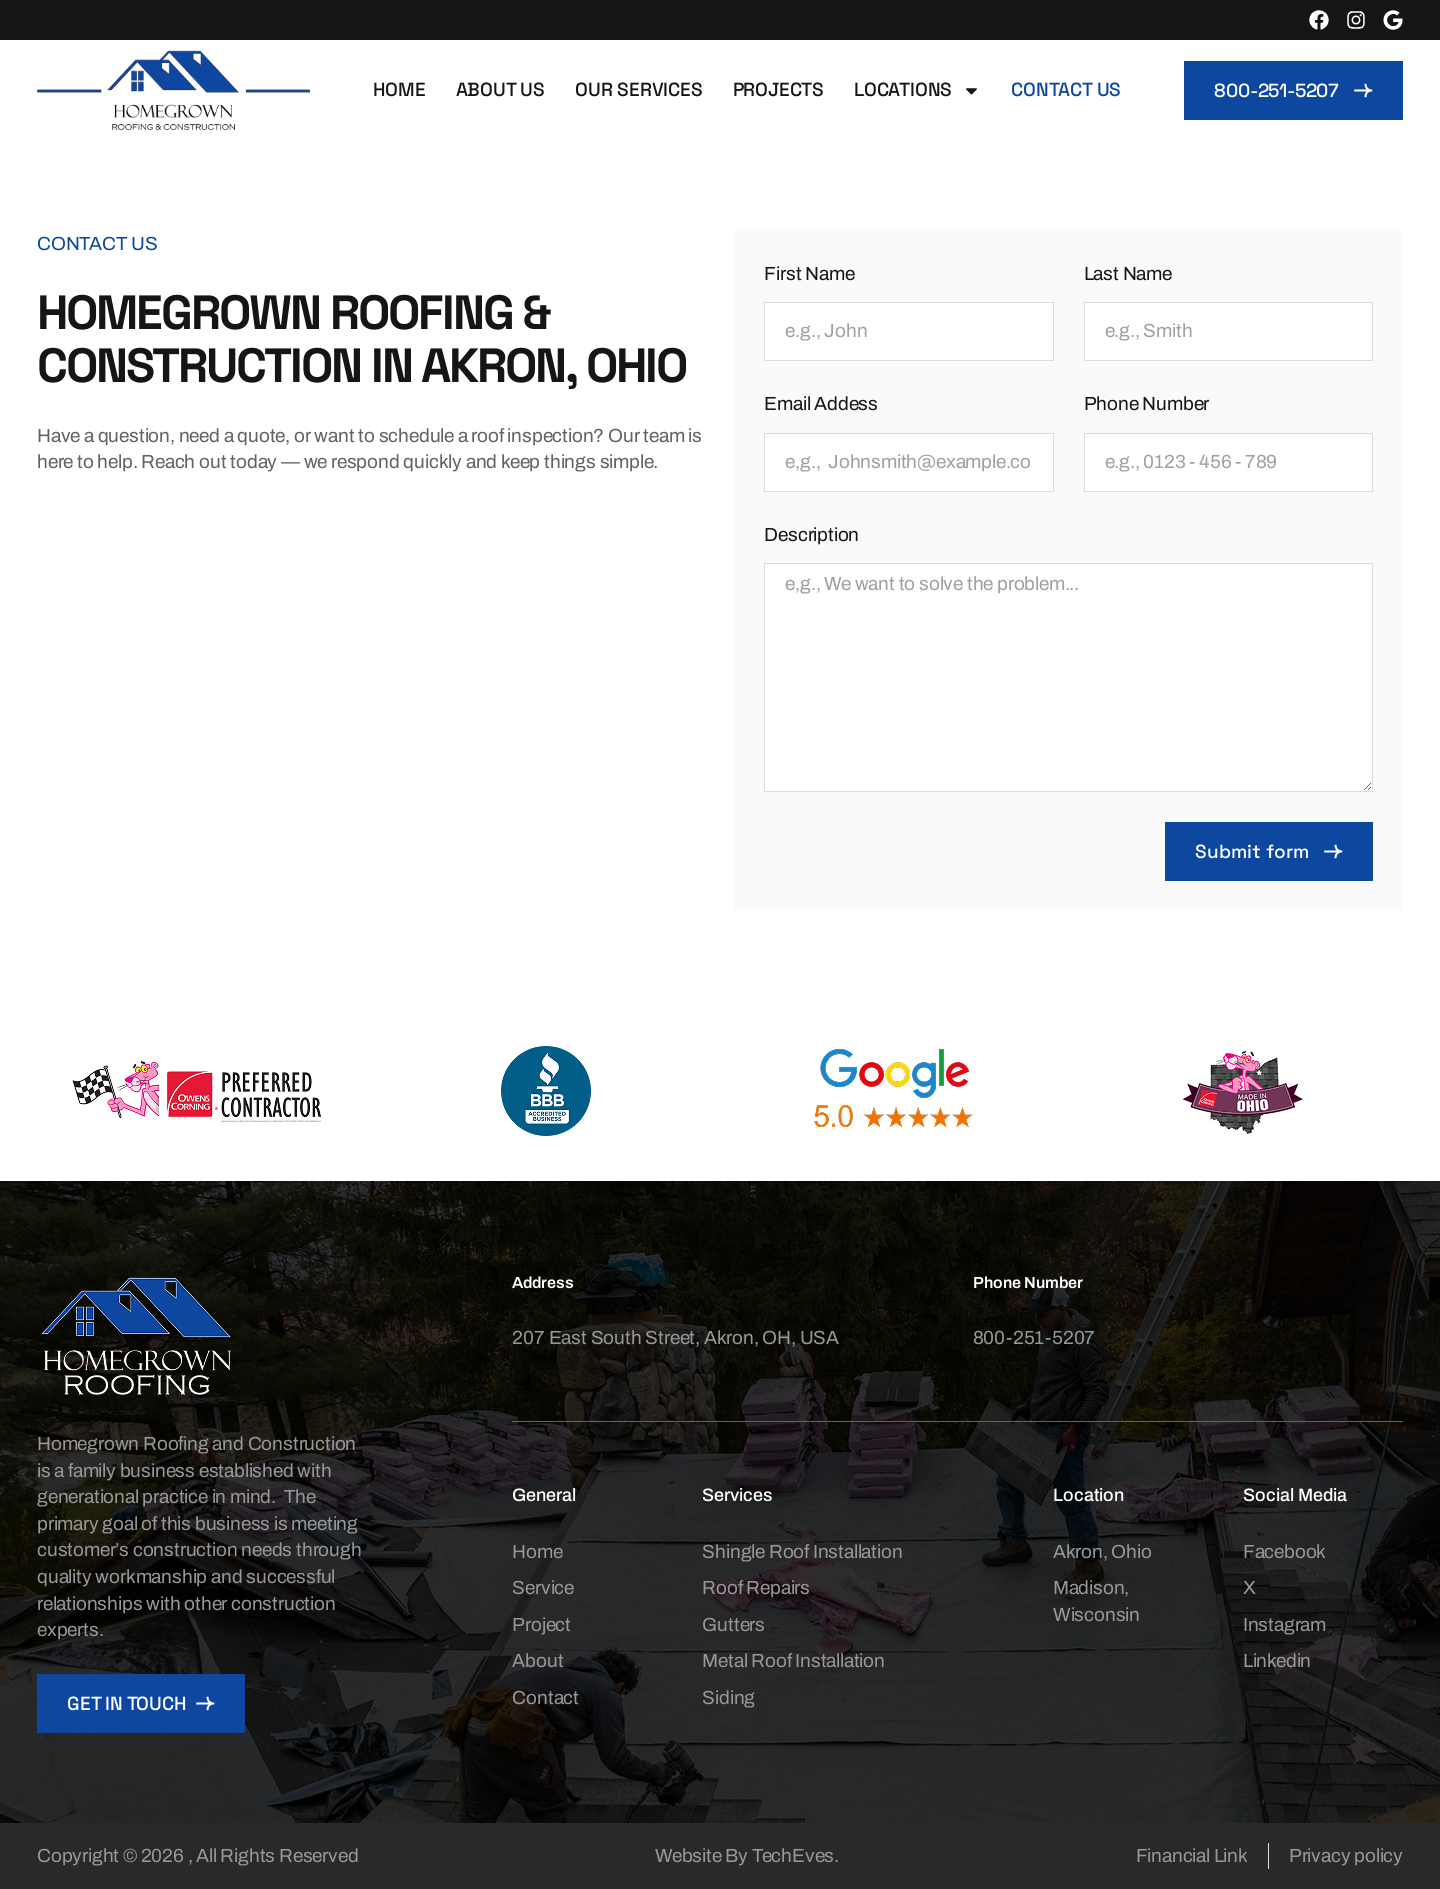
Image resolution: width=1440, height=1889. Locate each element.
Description (811, 534)
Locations (917, 90)
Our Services (639, 89)
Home (399, 89)
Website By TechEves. (747, 1855)
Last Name (1128, 273)
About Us (500, 89)
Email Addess (821, 403)
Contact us (1066, 89)
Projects (778, 89)
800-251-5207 (1034, 1337)
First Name (809, 273)
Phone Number (1147, 403)
